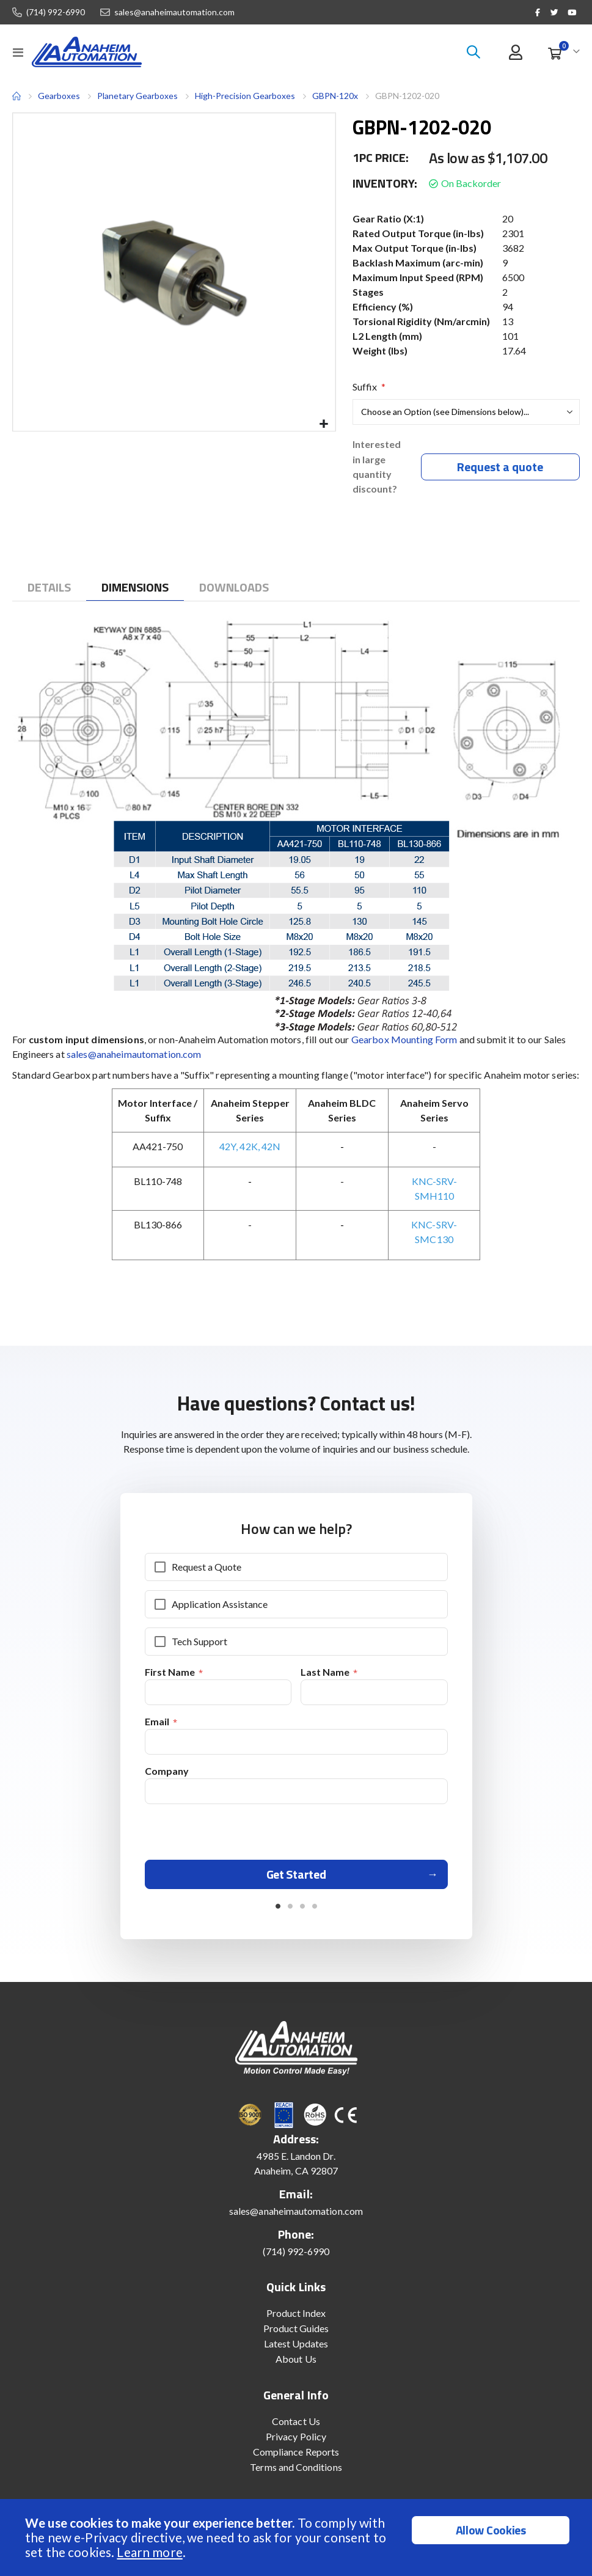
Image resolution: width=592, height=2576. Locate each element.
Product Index (296, 2319)
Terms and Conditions (296, 2473)
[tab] (49, 588)
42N (270, 1147)
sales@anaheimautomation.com (174, 12)
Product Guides (296, 2335)
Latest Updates (296, 2350)
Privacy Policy (296, 2443)
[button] (324, 424)
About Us (296, 2365)
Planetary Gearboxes (137, 96)
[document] (297, 2537)
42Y (227, 1147)
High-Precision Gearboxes (245, 95)
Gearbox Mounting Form (404, 1040)
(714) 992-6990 (55, 12)
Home (16, 96)
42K (248, 1147)
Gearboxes (59, 95)
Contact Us (296, 2428)
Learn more (149, 2551)
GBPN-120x (335, 95)
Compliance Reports (296, 2458)
